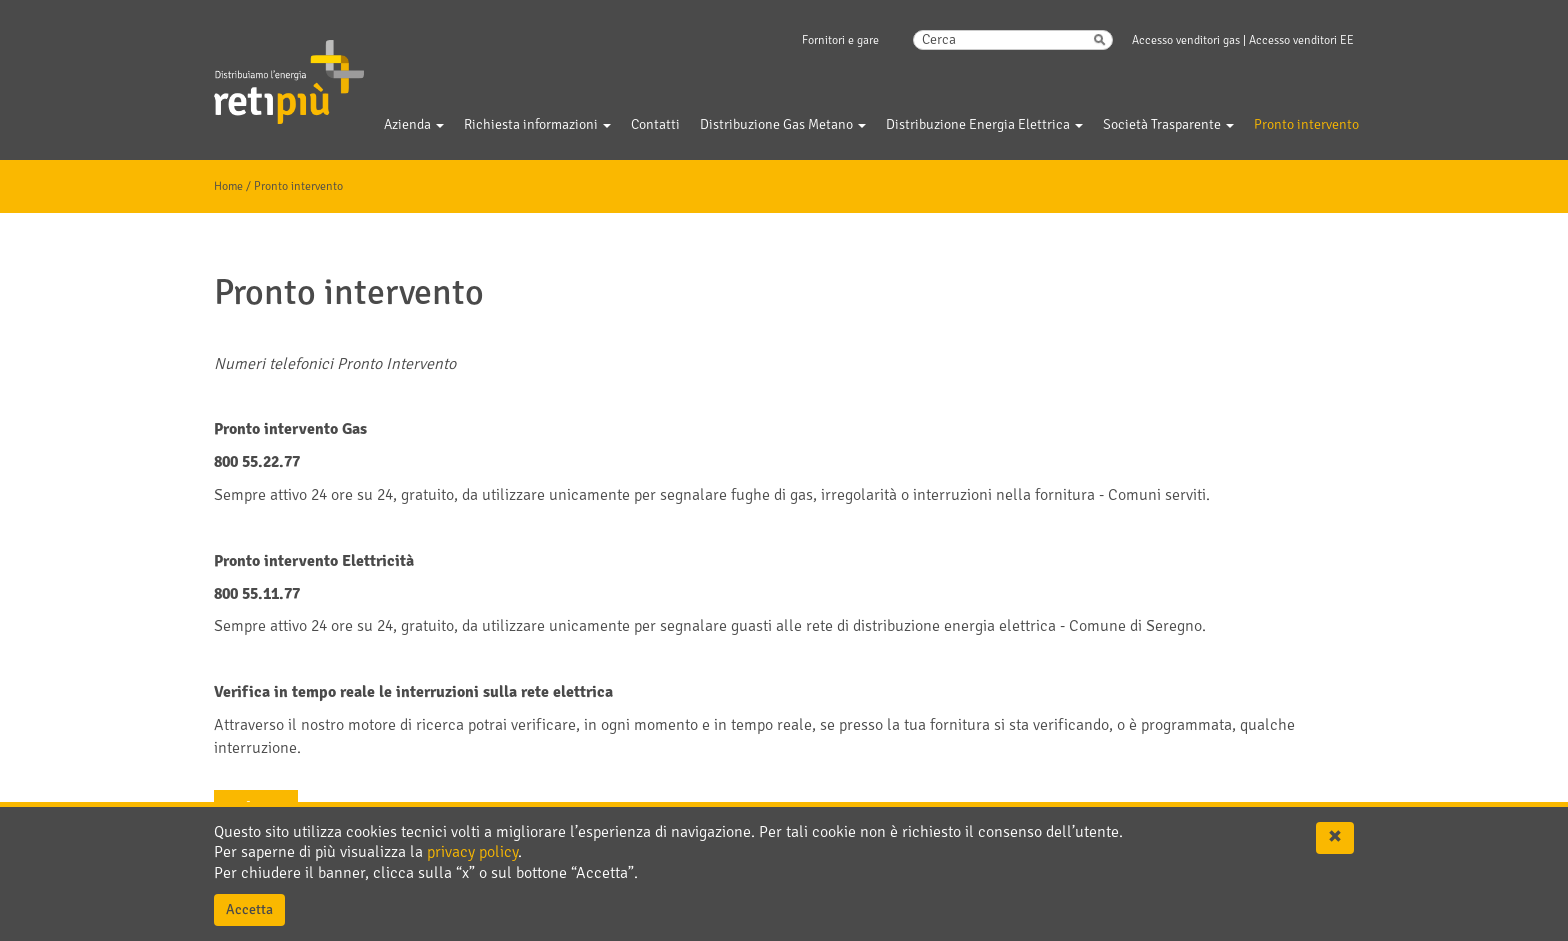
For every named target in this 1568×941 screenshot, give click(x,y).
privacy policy (472, 852)
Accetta (249, 909)
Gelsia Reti (262, 69)
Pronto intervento (298, 186)
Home (228, 186)
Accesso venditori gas (1186, 40)
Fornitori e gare (840, 40)
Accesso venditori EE (1301, 40)
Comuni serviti (1157, 495)
